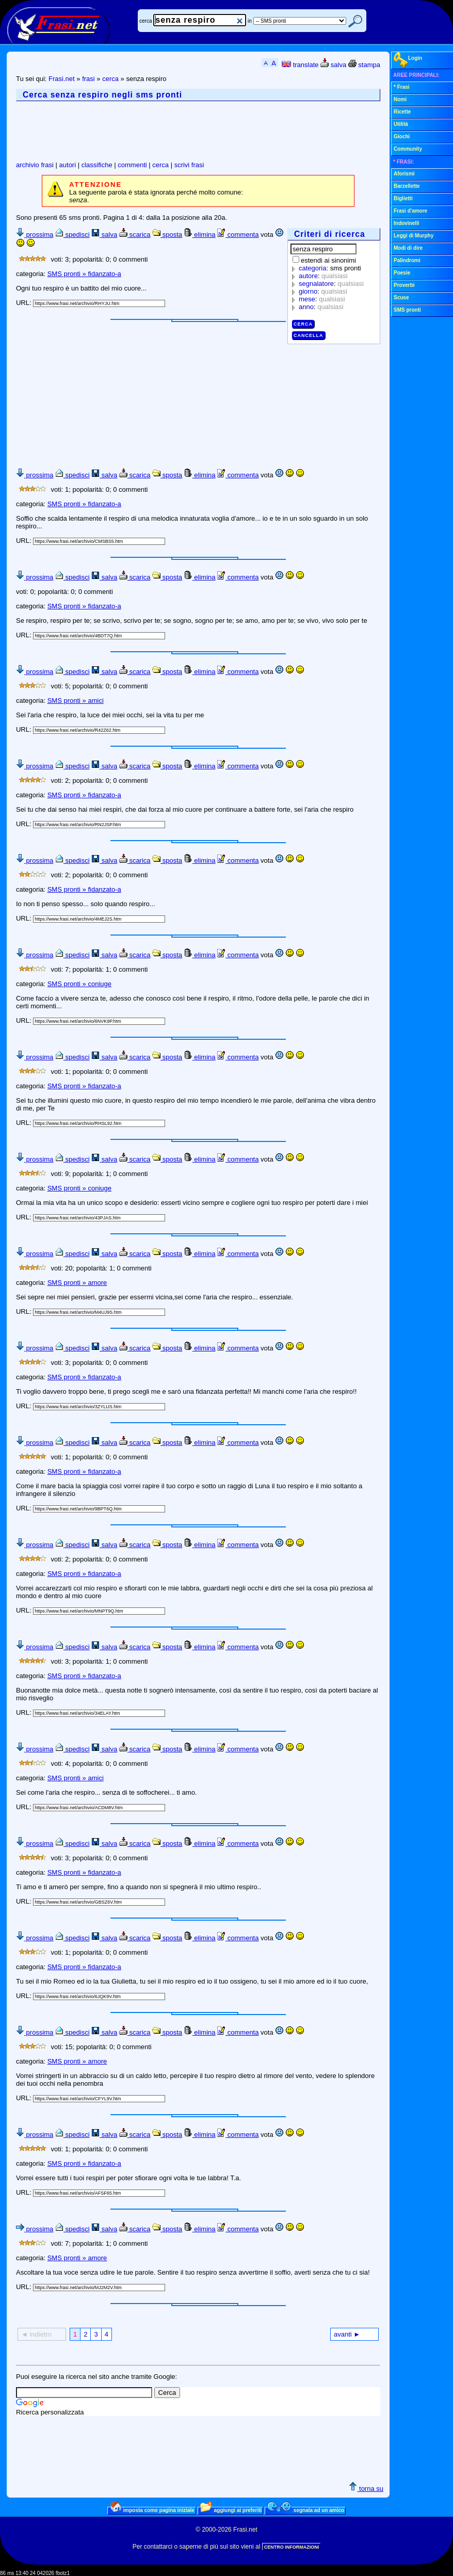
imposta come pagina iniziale (152, 2510)
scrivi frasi (189, 165)
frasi (88, 79)
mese (307, 299)
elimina (200, 234)
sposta (167, 234)
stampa (364, 65)
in (250, 21)
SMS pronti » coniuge (79, 984)
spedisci (72, 234)
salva (333, 65)
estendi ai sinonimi (328, 260)
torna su (366, 2488)
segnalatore (316, 283)
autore (308, 276)
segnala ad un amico (305, 2510)
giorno (308, 291)
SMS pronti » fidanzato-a (84, 274)
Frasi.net (61, 79)
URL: (24, 303)
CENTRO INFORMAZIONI (291, 2547)
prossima (34, 234)
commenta (237, 234)
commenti (132, 165)
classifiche (97, 165)
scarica (135, 234)
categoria (312, 268)
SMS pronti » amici (75, 700)
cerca (145, 21)
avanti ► (347, 2334)
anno (306, 307)
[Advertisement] (204, 131)
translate (300, 65)
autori (67, 165)
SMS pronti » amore (77, 1282)
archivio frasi (35, 165)
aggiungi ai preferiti (231, 2510)
